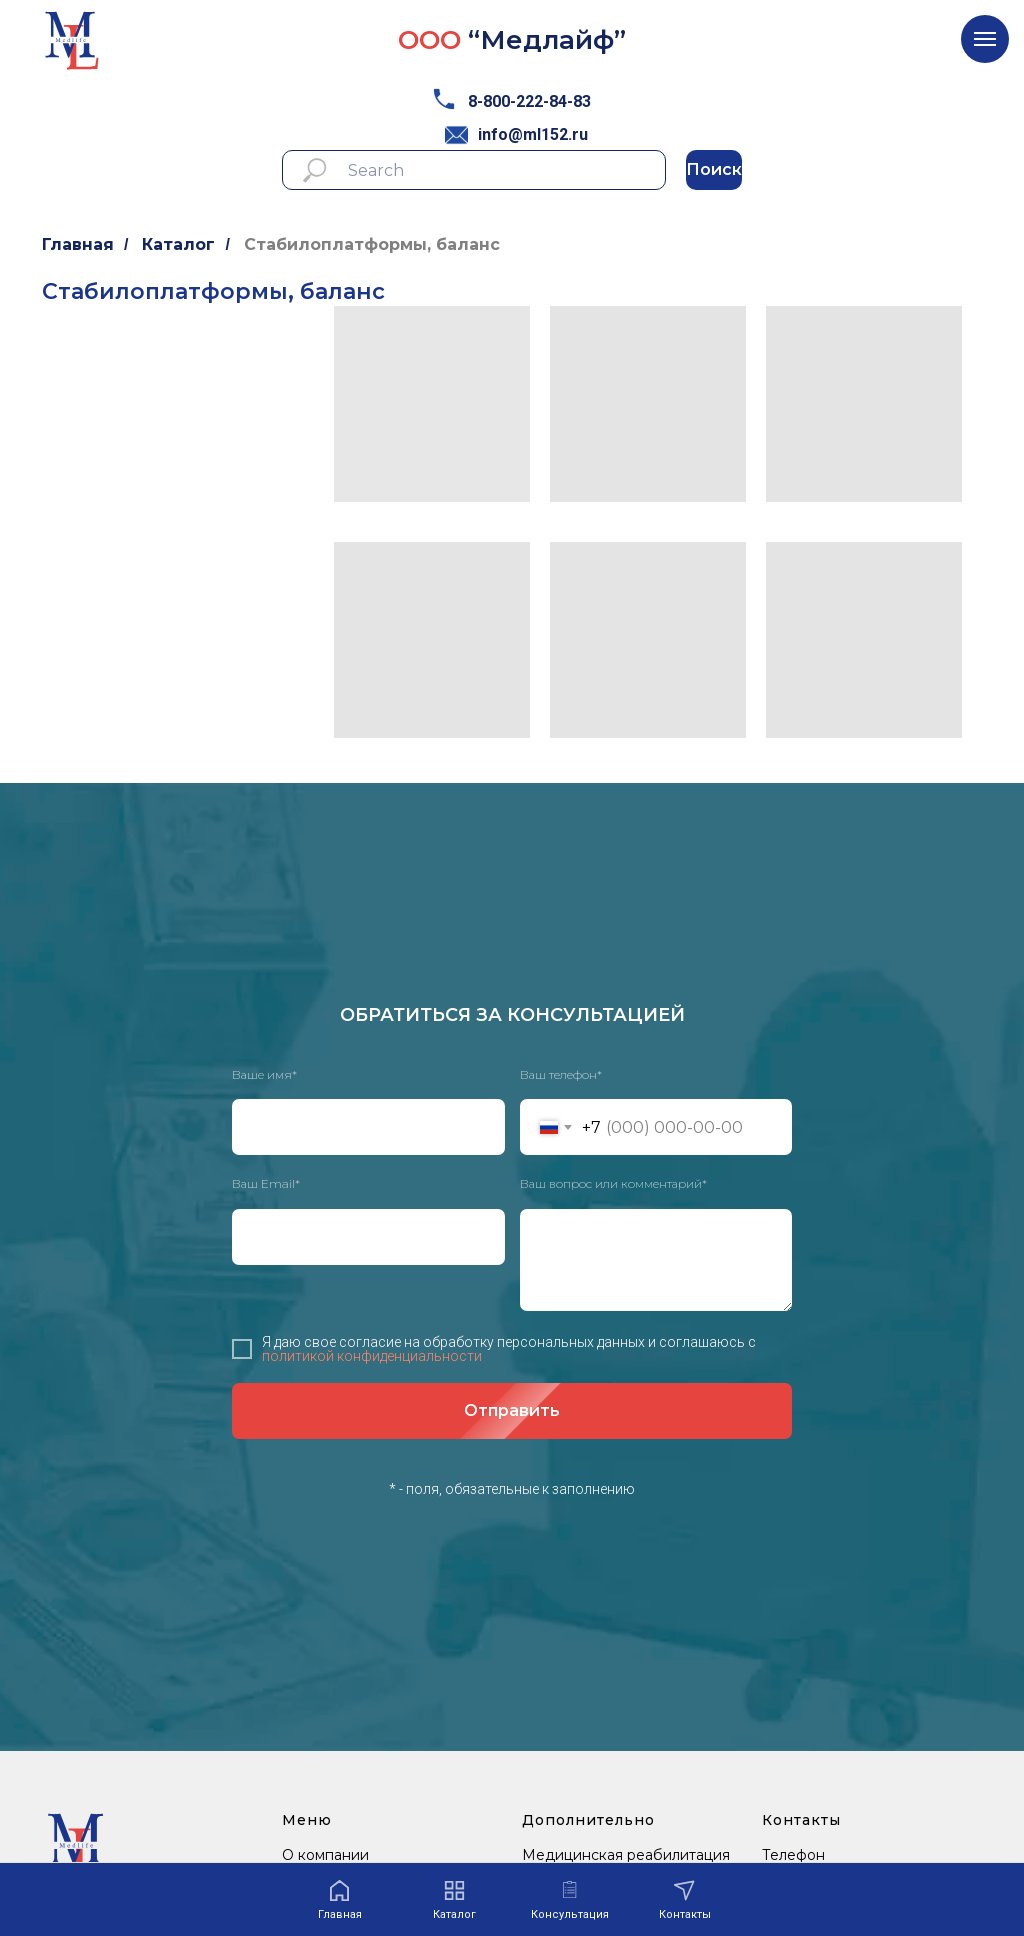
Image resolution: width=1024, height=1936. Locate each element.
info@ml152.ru (533, 134)
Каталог (178, 244)
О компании (325, 1855)
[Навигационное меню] (985, 39)
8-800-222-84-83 (529, 101)
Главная (78, 244)
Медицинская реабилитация (626, 1855)
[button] (570, 1900)
